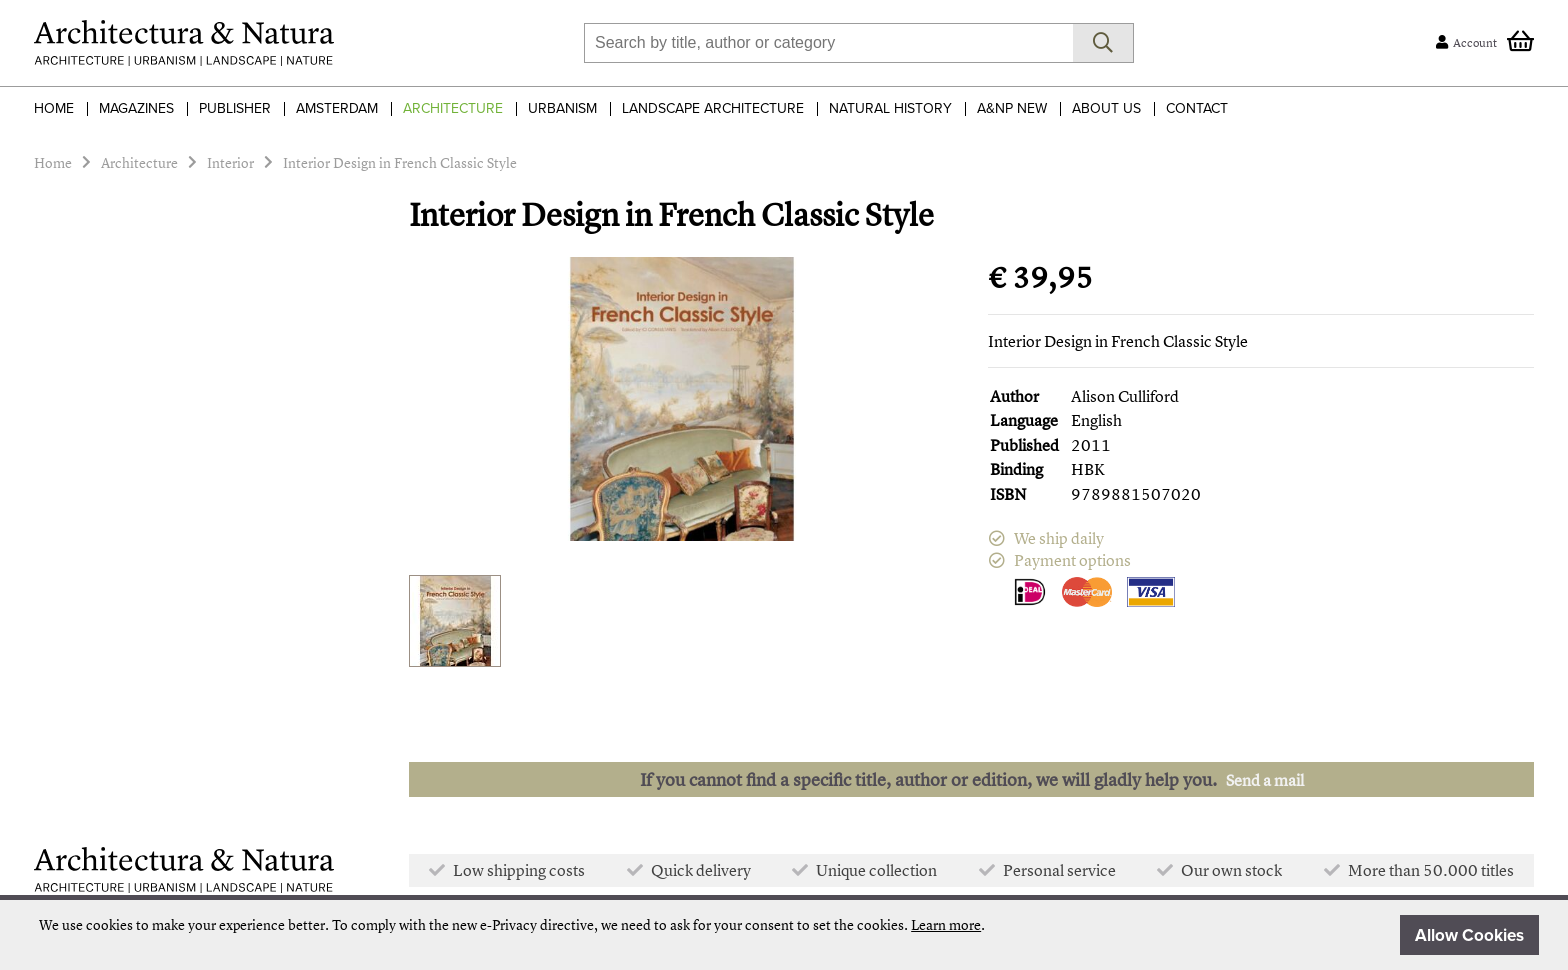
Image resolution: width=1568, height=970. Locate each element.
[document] (789, 935)
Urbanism (562, 108)
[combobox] (828, 43)
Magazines (136, 108)
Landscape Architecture (713, 108)
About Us (1106, 108)
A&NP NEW (1012, 108)
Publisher (235, 108)
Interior (230, 162)
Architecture (453, 108)
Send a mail (1265, 780)
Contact (1197, 108)
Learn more (946, 924)
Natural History (890, 108)
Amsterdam (337, 108)
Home (54, 108)
